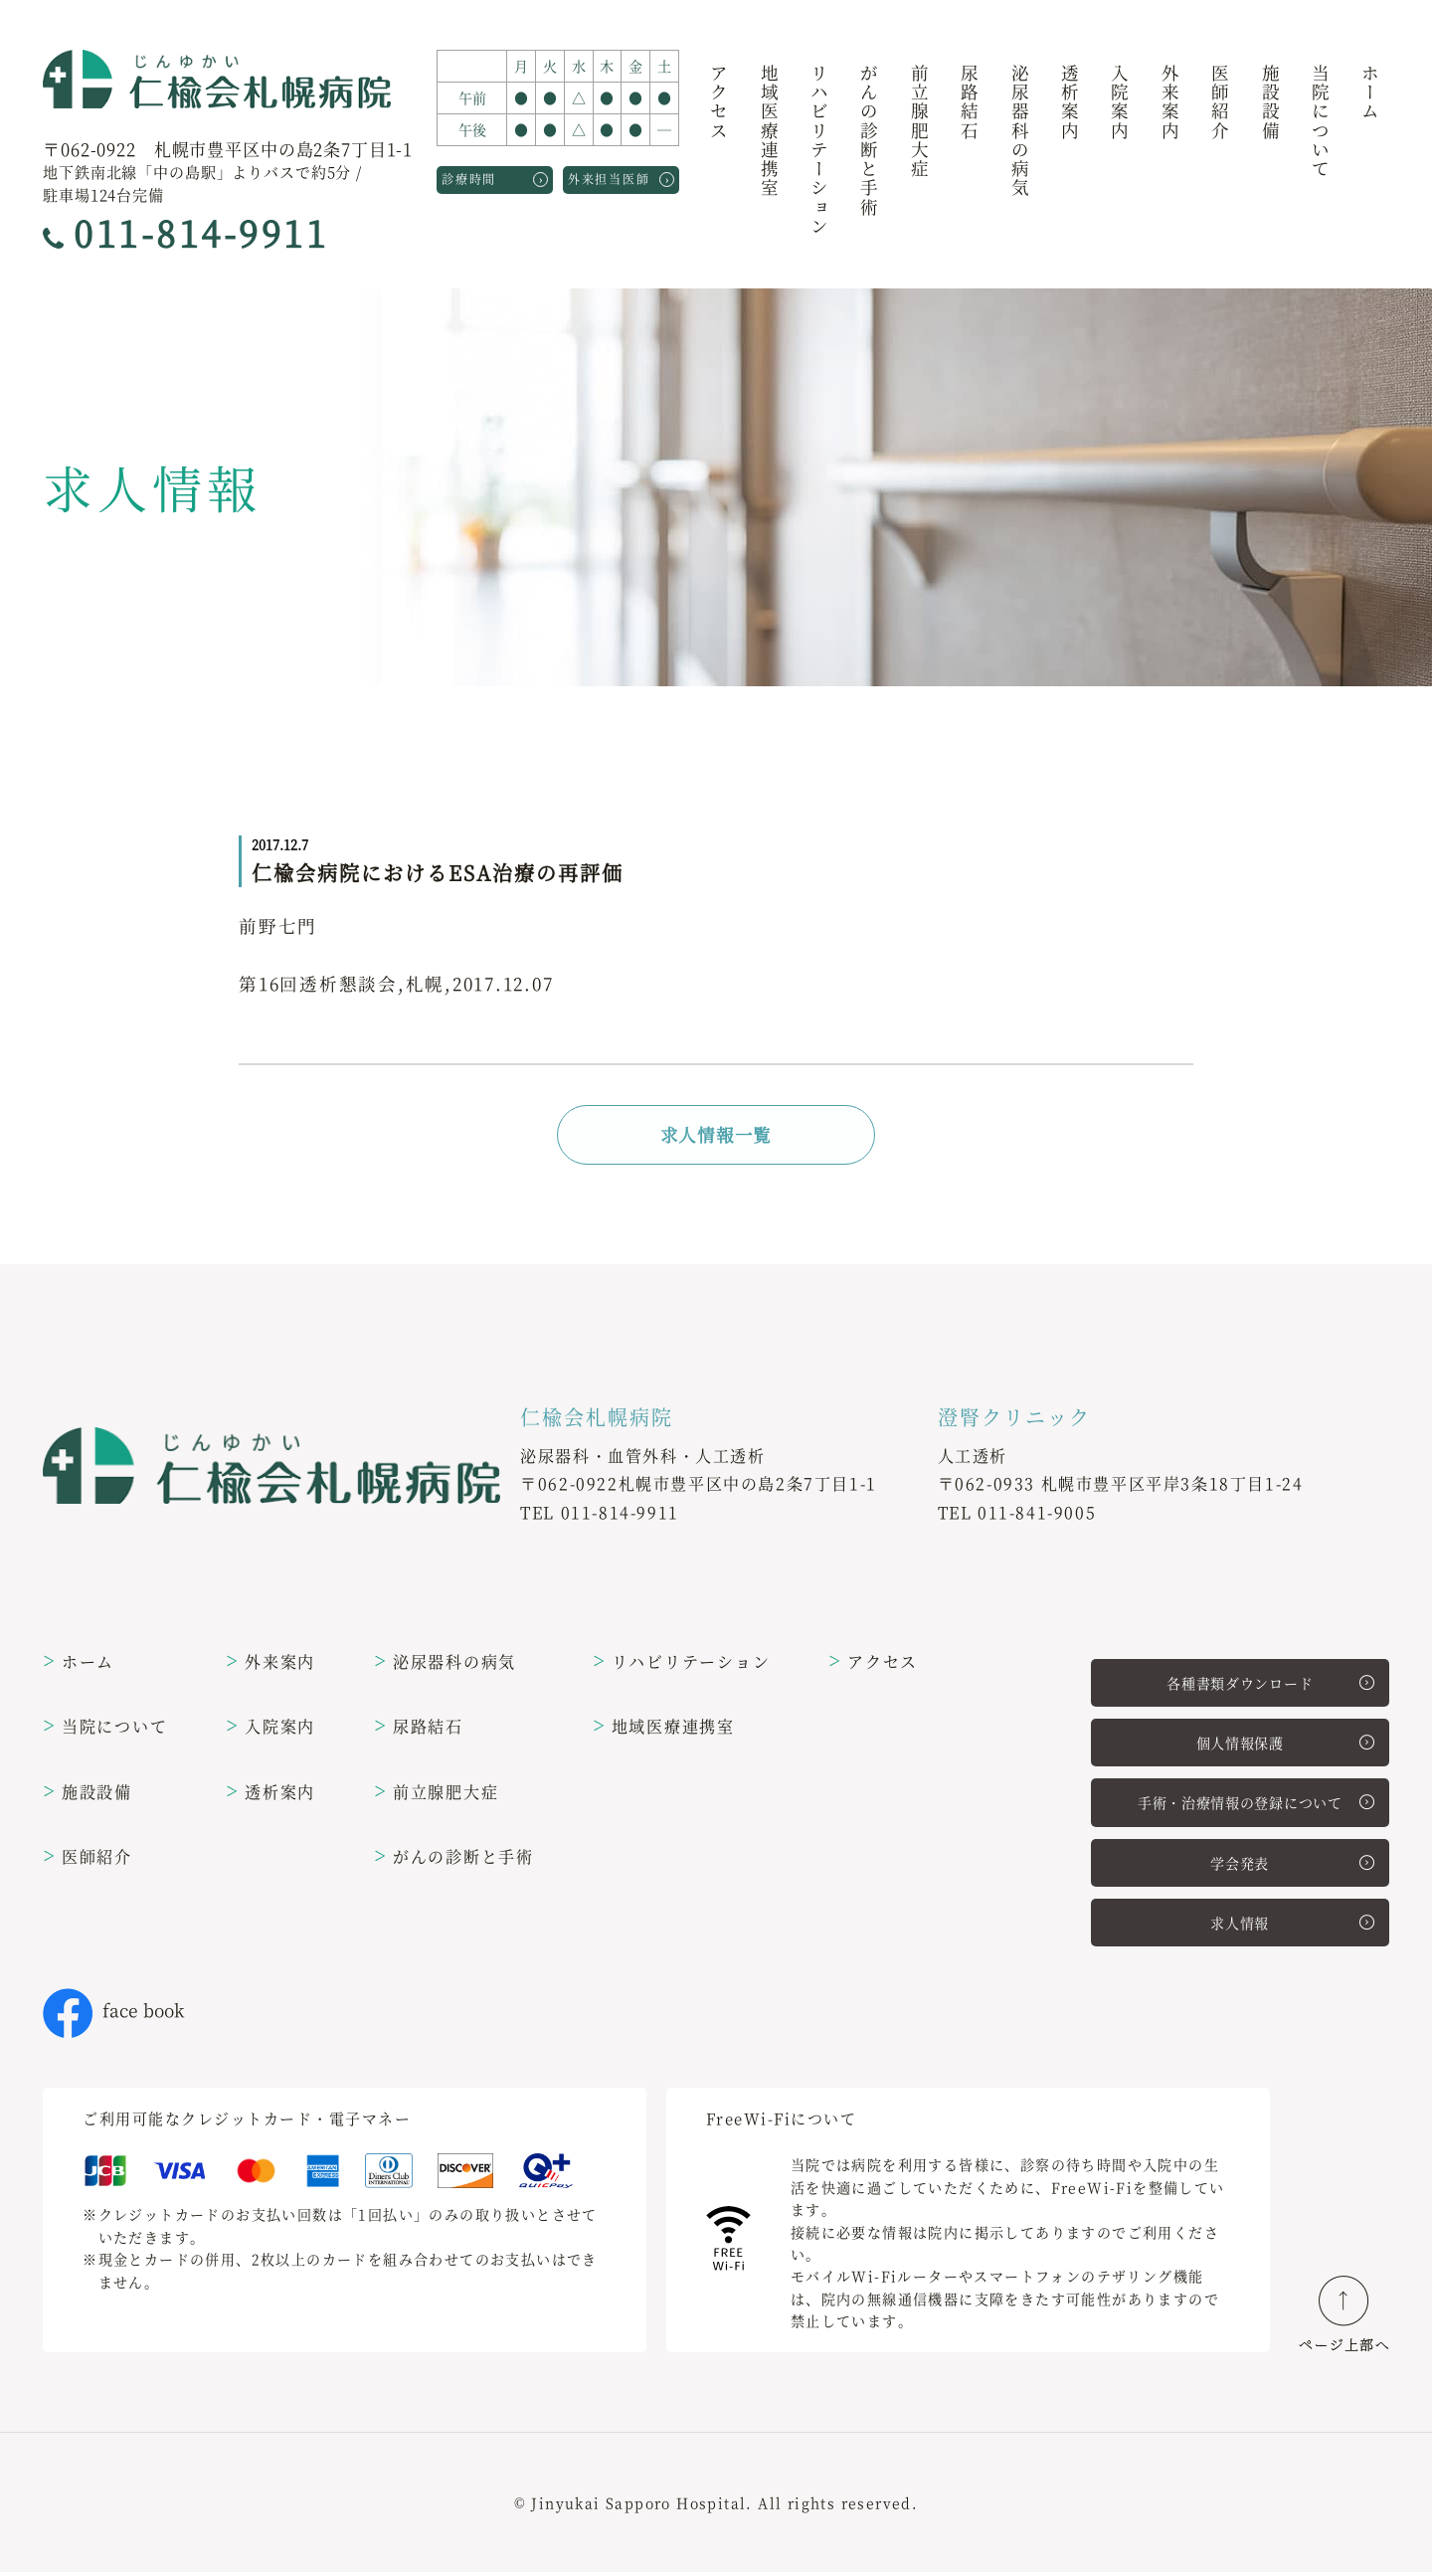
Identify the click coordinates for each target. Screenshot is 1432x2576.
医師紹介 (1220, 103)
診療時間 (495, 178)
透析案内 (1069, 103)
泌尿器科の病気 (1019, 132)
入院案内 (1120, 103)
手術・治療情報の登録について (1256, 1805)
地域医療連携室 (769, 132)
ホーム (1370, 93)
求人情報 (1291, 1925)
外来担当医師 (621, 178)
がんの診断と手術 (869, 141)
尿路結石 (970, 103)
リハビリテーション (819, 151)
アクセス (719, 103)
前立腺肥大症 (919, 122)
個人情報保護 (1285, 1745)
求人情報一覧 (716, 1135)
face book (113, 2013)
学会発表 (1291, 1866)
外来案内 (1170, 103)
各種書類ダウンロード (1270, 1685)
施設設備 (1270, 103)
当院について (1320, 122)
